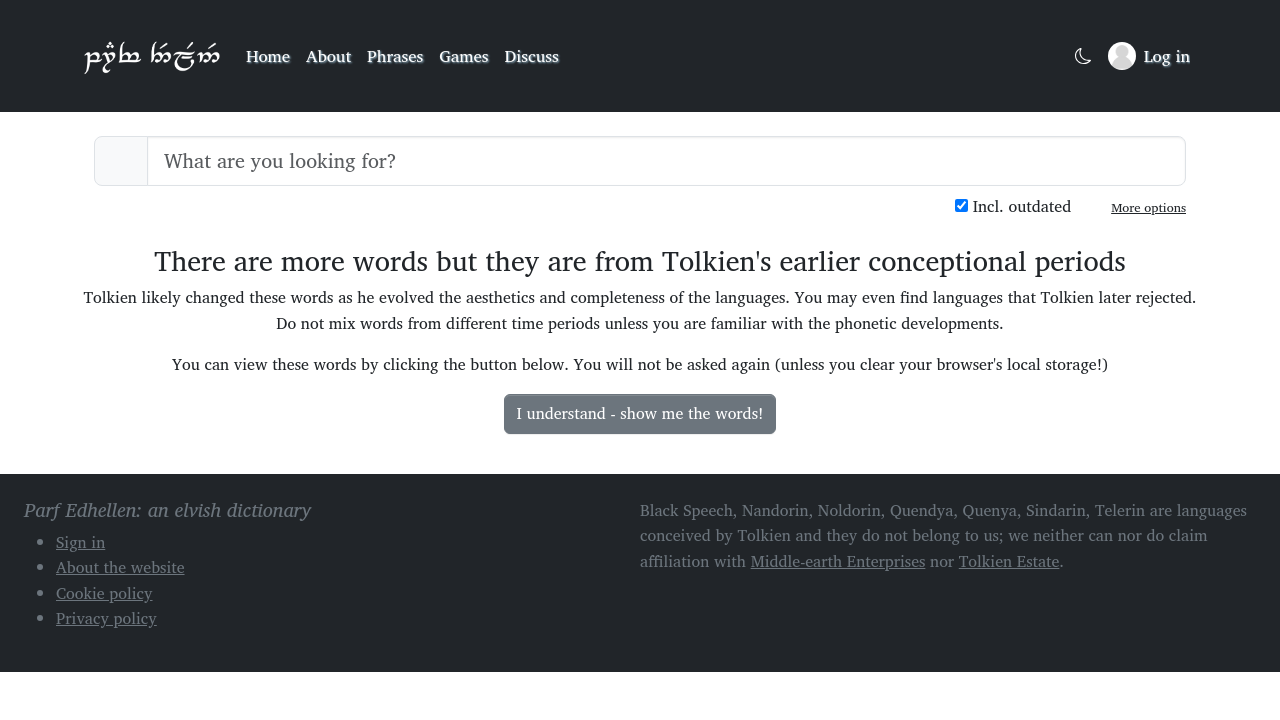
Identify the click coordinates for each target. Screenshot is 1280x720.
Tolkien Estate (1009, 561)
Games (463, 55)
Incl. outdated (1013, 206)
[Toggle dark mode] (1083, 56)
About (328, 55)
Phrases (395, 55)
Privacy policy (106, 618)
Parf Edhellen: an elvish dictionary (152, 56)
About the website (120, 567)
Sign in (80, 542)
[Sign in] (1149, 56)
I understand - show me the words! (640, 413)
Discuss (532, 55)
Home (268, 55)
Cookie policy (104, 593)
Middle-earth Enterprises (838, 561)
